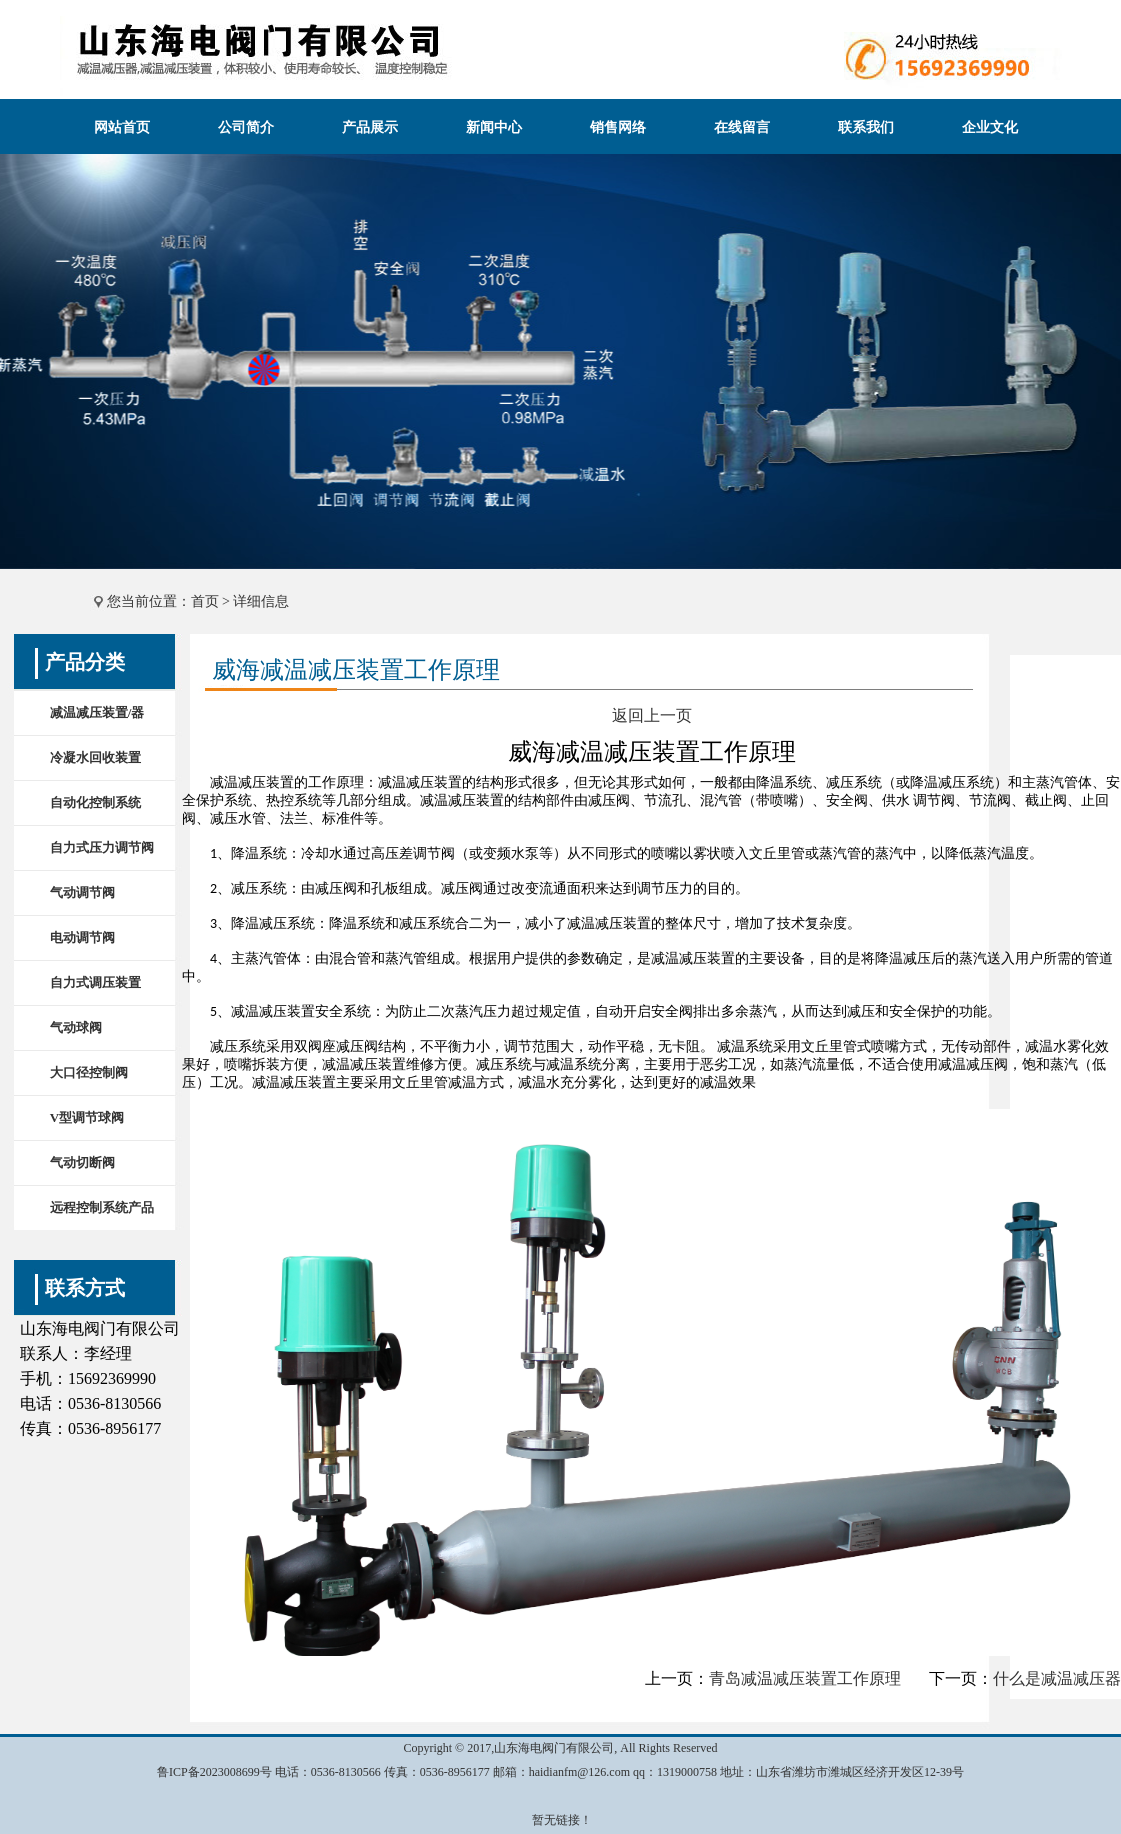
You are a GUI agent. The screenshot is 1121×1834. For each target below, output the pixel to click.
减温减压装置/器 (97, 712)
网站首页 (122, 127)
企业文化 (990, 127)
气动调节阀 (82, 892)
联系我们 (866, 127)
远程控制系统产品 (102, 1207)
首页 (205, 601)
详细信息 (261, 601)
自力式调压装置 (95, 982)
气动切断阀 (82, 1162)
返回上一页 (652, 715)
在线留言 (742, 127)
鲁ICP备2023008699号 (214, 1772)
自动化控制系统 (95, 802)
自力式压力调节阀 (102, 847)
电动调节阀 (82, 937)
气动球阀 (76, 1027)
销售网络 (618, 127)
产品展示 (370, 127)
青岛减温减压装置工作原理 (805, 1678)
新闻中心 (494, 127)
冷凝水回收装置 (95, 757)
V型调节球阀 (87, 1117)
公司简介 (246, 127)
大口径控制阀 (89, 1072)
